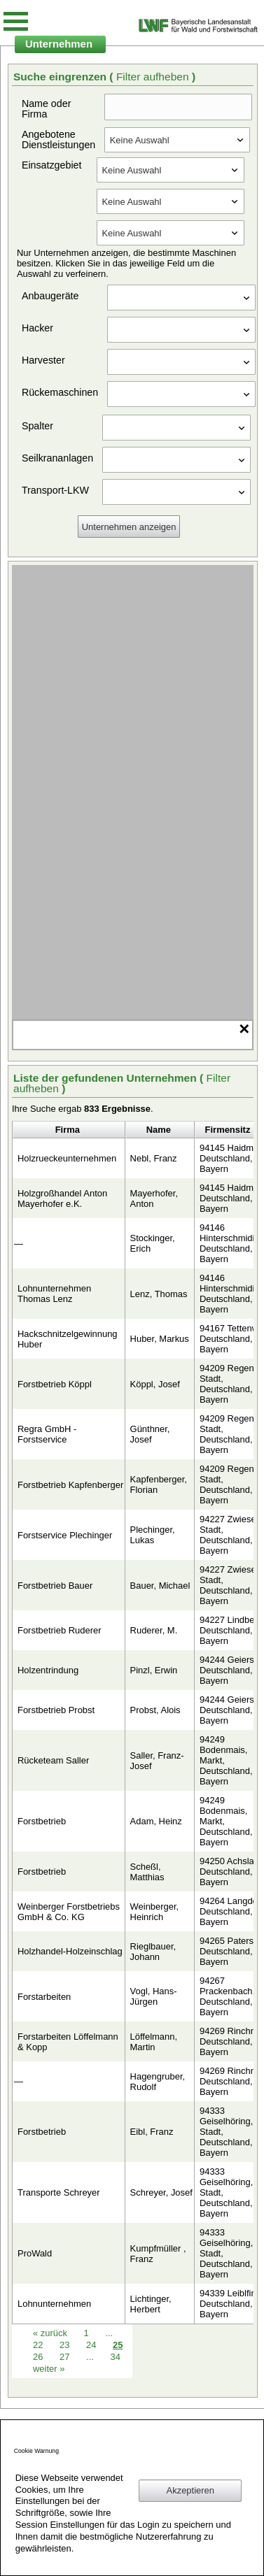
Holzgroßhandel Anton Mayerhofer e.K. (62, 1198)
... (90, 2357)
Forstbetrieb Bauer (55, 1585)
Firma (67, 1129)
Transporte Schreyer (59, 2192)
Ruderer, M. (154, 1630)
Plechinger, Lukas (152, 1534)
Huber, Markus (159, 1338)
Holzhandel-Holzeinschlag (70, 1951)
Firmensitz (228, 1129)
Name (158, 1129)
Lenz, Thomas (159, 1294)
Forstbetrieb (42, 1821)
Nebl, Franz (153, 1158)
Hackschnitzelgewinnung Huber (68, 1339)
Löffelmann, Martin (153, 2041)
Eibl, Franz (152, 2131)
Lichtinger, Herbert (151, 2304)
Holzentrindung (48, 1670)
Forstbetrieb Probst (56, 1710)
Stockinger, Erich (152, 1243)
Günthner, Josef (150, 1434)
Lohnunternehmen (54, 2303)
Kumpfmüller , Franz (158, 2253)
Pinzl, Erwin (154, 1670)
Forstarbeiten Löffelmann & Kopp (68, 2041)
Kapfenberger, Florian (158, 1484)
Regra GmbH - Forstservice (47, 1434)
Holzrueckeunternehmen (67, 1158)
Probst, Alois (155, 1710)
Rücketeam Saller (53, 1760)
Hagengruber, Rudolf (158, 2081)
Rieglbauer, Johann (153, 1951)
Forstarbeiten (44, 1996)
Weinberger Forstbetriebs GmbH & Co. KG (69, 1911)
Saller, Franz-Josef (157, 1760)
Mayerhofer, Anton (154, 1198)
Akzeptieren (190, 2490)
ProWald (35, 2253)
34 (115, 2357)
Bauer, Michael (160, 1585)
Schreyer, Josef (161, 2192)
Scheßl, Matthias (147, 1871)
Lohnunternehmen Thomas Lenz (54, 1293)
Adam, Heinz (156, 1821)
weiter (48, 2368)
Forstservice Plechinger (65, 1535)
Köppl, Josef (155, 1384)
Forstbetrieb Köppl (55, 1384)
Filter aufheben (154, 77)
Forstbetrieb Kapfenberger (70, 1485)
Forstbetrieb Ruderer (60, 1630)
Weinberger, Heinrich (154, 1911)
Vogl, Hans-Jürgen (153, 1996)
